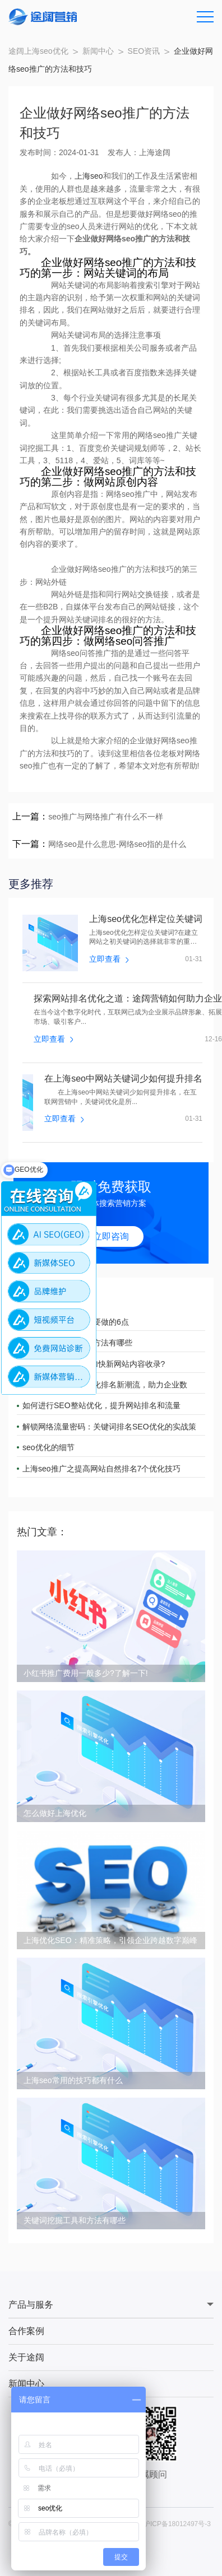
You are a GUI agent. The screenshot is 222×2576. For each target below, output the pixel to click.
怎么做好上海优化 (55, 1813)
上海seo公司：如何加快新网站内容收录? (93, 1363)
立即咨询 (111, 1236)
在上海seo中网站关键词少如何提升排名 (123, 1078)
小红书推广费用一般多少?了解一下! (86, 1673)
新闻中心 (98, 50)
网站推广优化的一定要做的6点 (75, 1321)
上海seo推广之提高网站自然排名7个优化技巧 (101, 1468)
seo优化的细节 (48, 1447)
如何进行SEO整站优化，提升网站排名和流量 (101, 1405)
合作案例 (26, 2331)
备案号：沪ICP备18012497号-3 (164, 2524)
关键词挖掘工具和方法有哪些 (75, 2220)
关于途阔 (26, 2357)
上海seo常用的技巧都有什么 (73, 2080)
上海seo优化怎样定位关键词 (145, 919)
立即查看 (108, 959)
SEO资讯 (144, 50)
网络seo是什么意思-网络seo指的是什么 (117, 844)
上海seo (89, 175)
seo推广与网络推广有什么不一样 (105, 816)
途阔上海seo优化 (38, 50)
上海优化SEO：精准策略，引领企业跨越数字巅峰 (110, 1940)
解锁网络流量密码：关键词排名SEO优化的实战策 (109, 1426)
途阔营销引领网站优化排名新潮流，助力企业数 (104, 1384)
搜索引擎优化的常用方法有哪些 (77, 1342)
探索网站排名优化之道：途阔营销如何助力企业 (128, 998)
